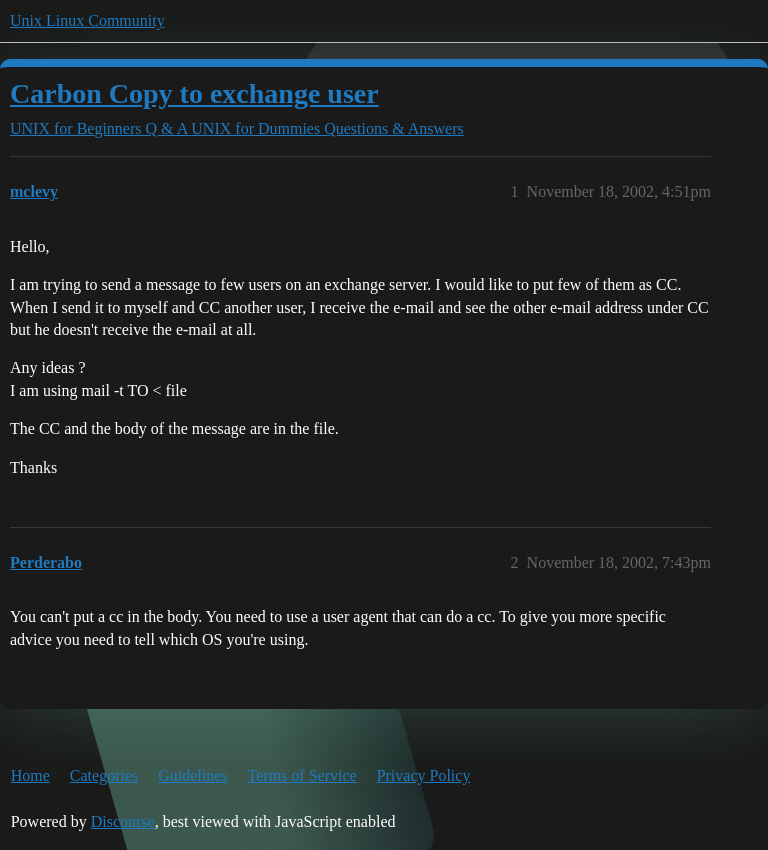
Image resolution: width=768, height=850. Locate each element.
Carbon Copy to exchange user (194, 93)
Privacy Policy (424, 775)
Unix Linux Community (87, 20)
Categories (104, 775)
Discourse (123, 821)
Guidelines (192, 775)
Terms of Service (302, 775)
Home (30, 775)
